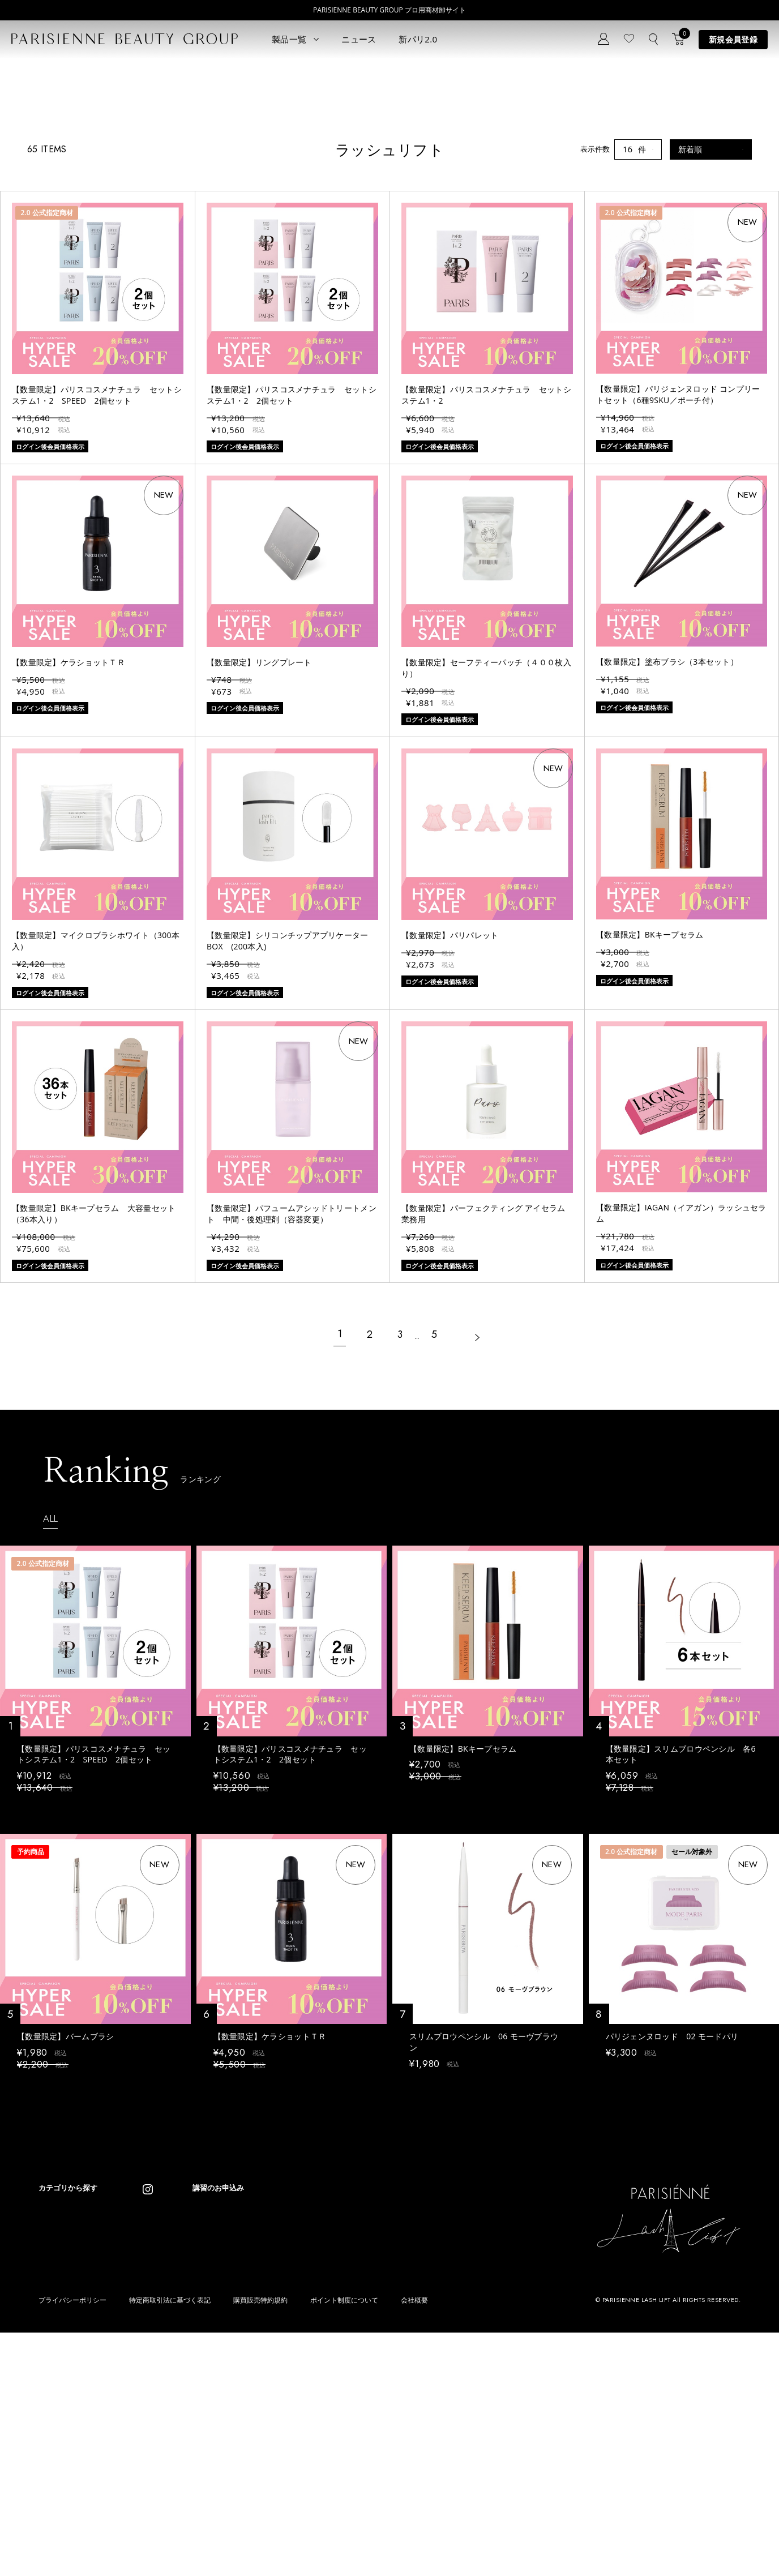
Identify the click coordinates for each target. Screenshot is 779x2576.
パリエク (140, 2390)
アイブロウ (56, 2458)
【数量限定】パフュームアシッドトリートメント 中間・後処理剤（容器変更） (291, 1383)
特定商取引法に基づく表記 (170, 2544)
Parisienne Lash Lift (376, 2390)
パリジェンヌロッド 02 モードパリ (672, 2211)
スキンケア (144, 2407)
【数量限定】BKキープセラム (650, 1103)
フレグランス (60, 2492)
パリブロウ (56, 2424)
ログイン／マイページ (266, 2419)
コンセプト (248, 2385)
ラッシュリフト (64, 2407)
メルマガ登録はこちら (266, 2453)
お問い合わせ (252, 2436)
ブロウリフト (60, 2441)
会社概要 (414, 2544)
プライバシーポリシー (72, 2544)
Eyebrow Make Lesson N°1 (388, 2424)
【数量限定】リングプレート (259, 830)
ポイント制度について (344, 2544)
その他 (137, 2458)
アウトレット (148, 2475)
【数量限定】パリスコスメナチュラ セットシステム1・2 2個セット (291, 564)
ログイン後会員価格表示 (56, 1976)
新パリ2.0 (418, 39)
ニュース (358, 39)
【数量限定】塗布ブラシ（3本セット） (667, 830)
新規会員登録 (733, 39)
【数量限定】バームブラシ (65, 2211)
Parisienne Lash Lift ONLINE (390, 2407)
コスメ (137, 2424)
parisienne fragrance (378, 2475)
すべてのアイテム (67, 2390)
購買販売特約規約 (260, 2544)
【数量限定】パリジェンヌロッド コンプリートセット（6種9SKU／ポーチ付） (678, 563)
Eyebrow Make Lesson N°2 (388, 2441)
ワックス (53, 2475)
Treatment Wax (369, 2458)
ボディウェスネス (155, 2441)
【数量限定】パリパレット (449, 1104)
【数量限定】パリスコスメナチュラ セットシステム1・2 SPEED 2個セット (97, 564)
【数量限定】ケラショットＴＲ (68, 830)
